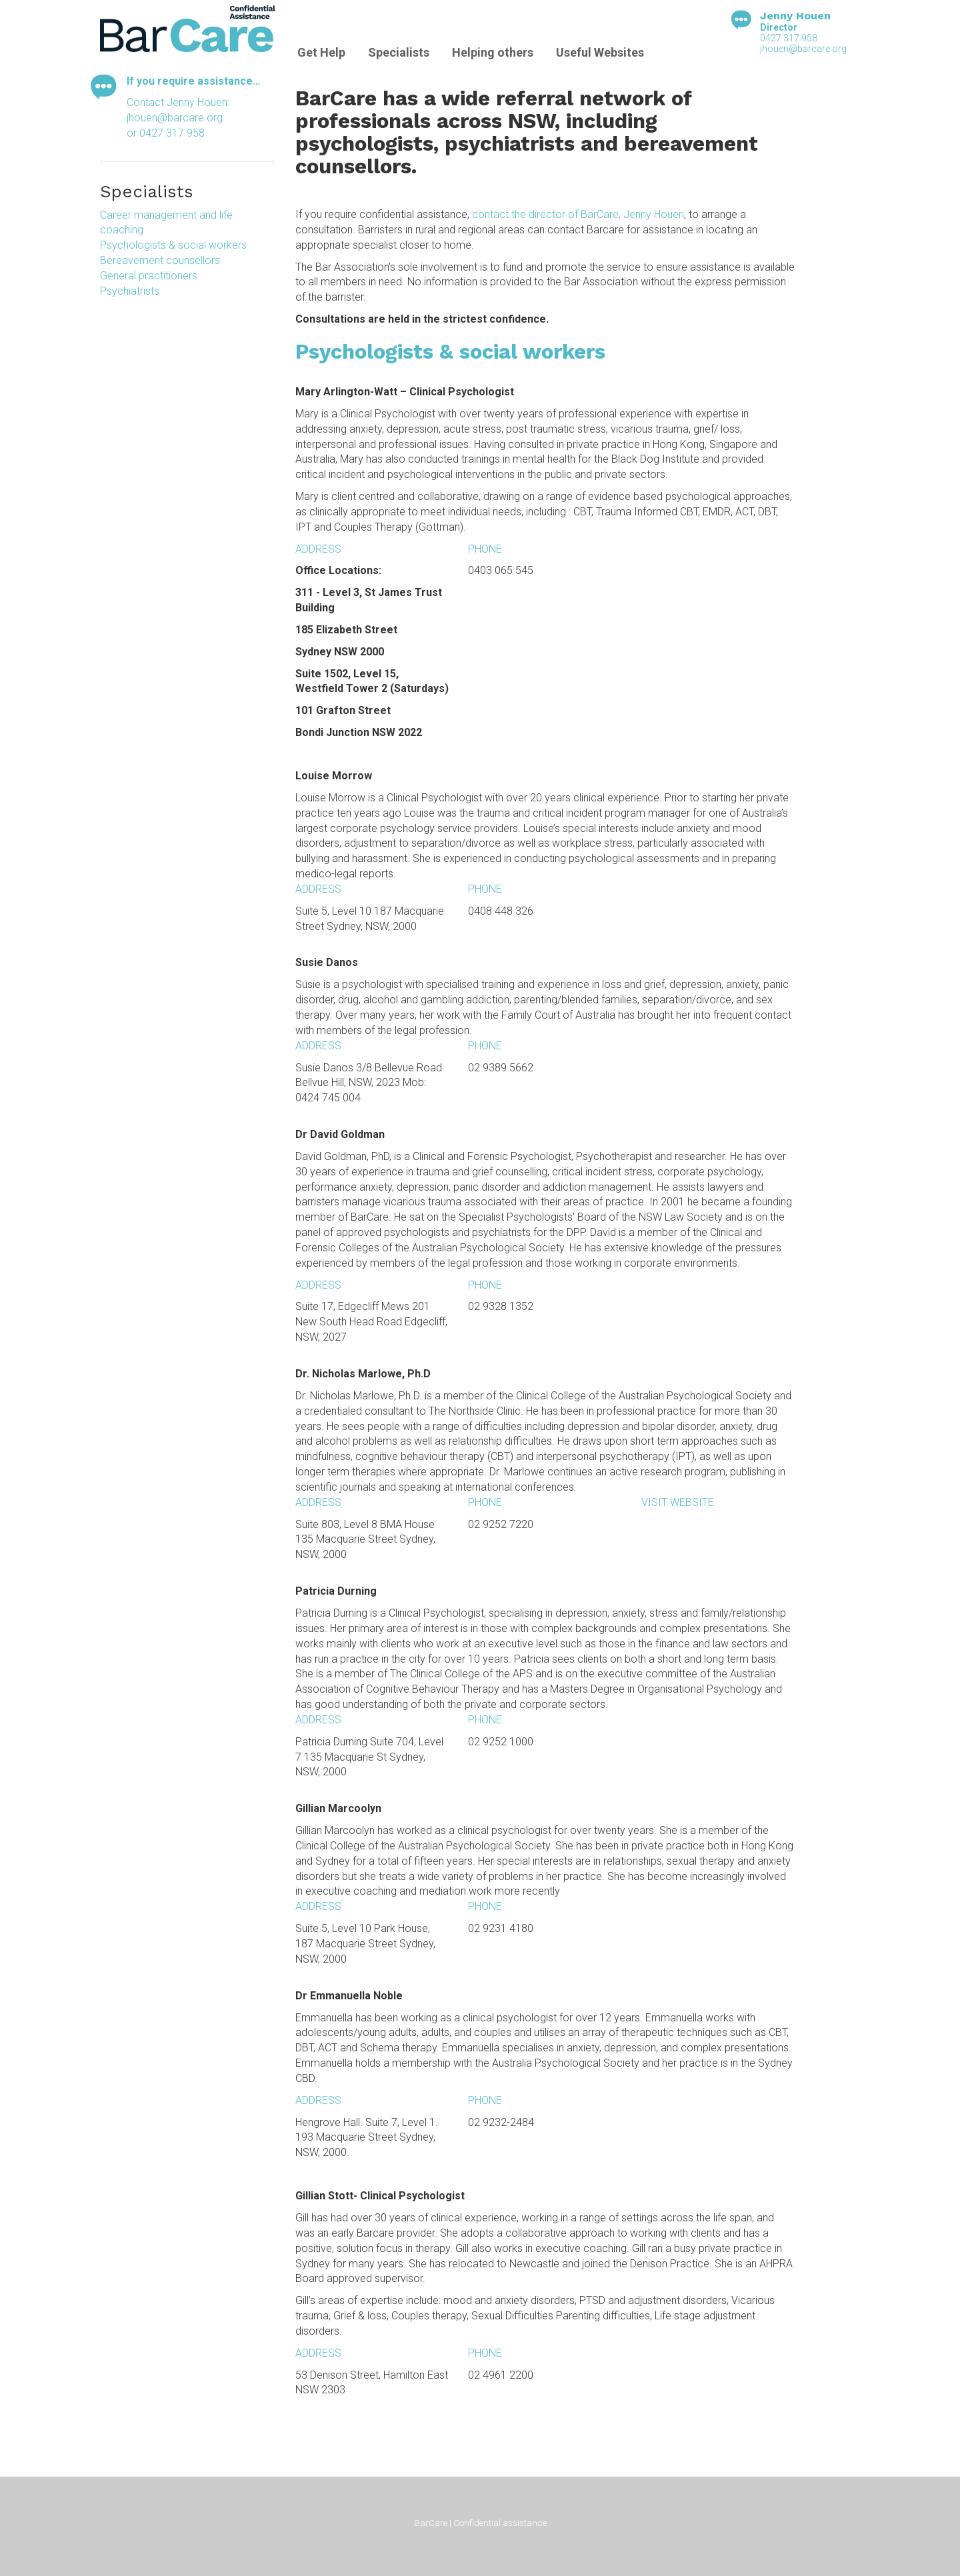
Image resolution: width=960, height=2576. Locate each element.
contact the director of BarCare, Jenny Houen (578, 214)
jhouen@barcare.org (803, 48)
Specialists (398, 52)
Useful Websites (600, 52)
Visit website (677, 1502)
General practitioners (148, 275)
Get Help (321, 52)
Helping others (492, 52)
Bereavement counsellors (160, 260)
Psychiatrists (129, 291)
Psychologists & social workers (173, 245)
